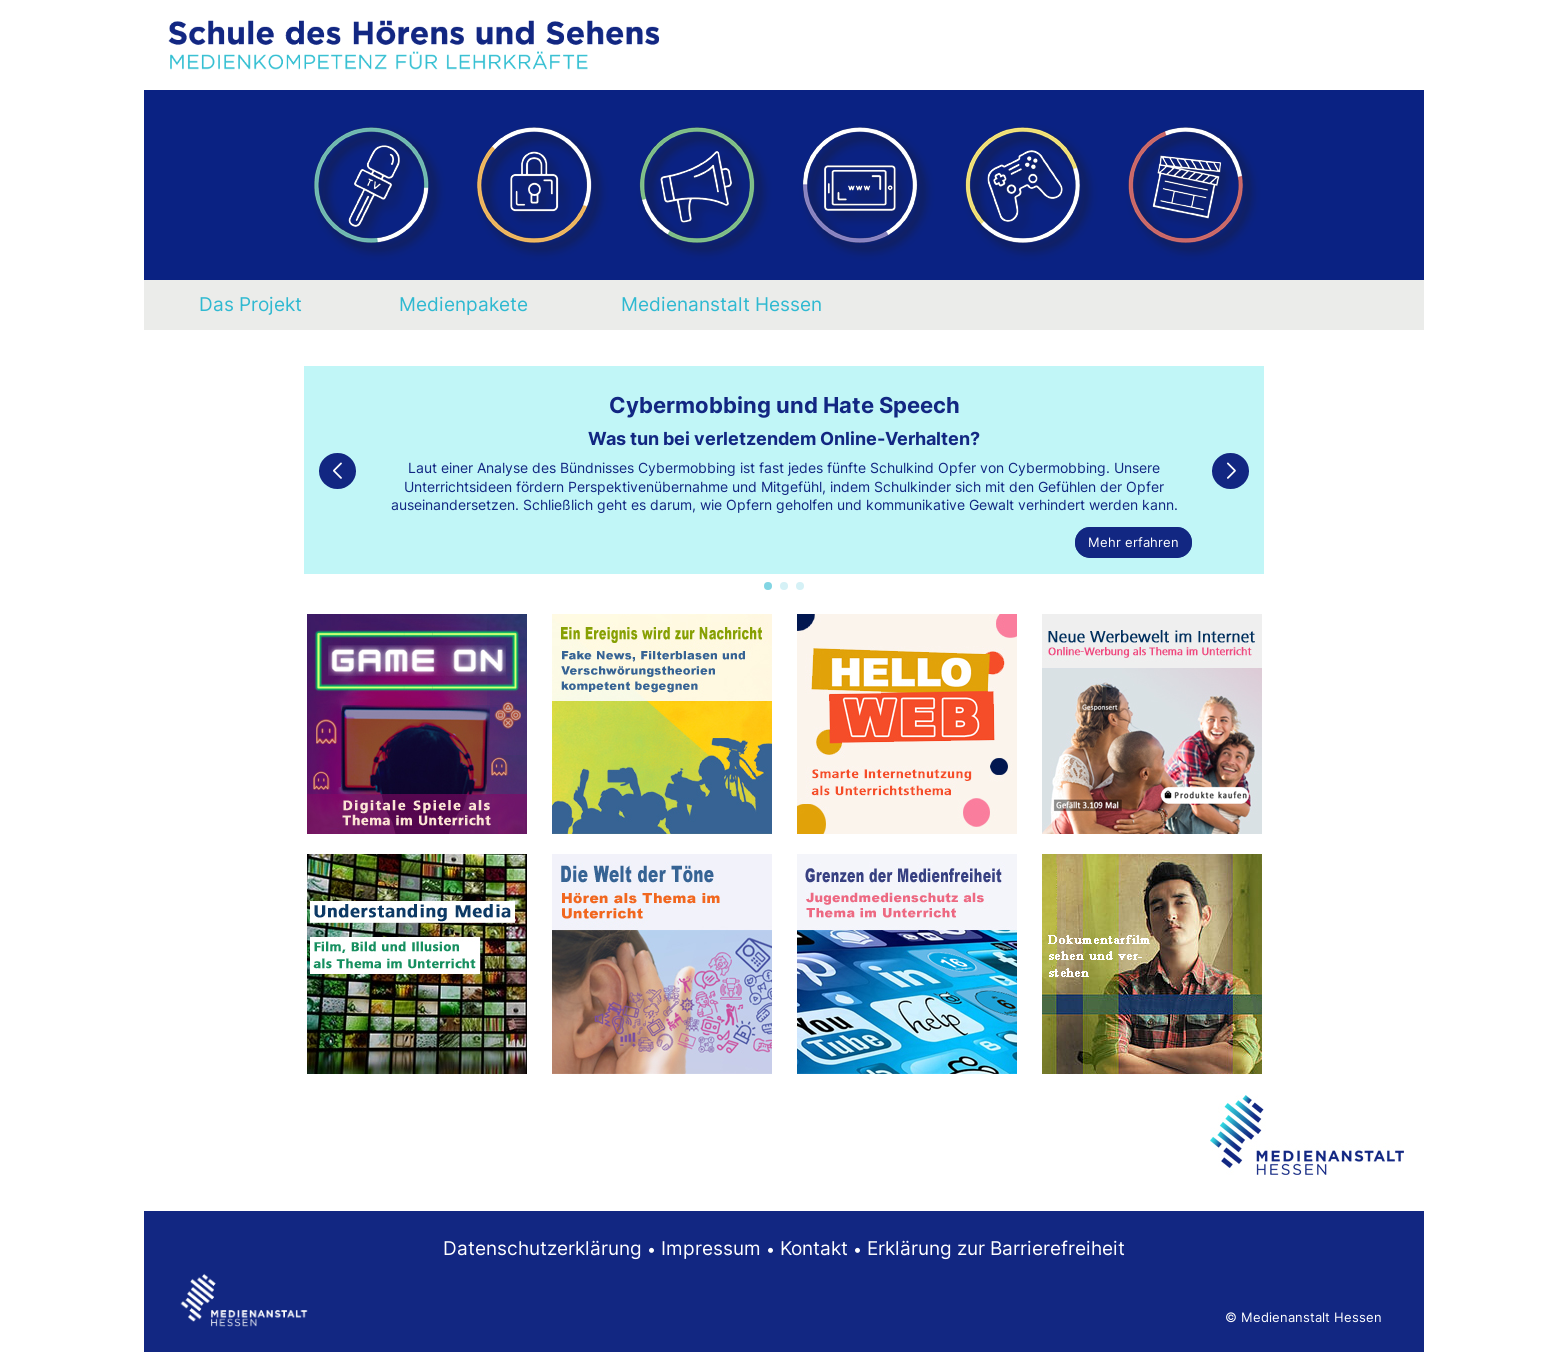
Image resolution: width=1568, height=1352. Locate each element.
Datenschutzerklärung (542, 1248)
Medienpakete (463, 304)
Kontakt (814, 1248)
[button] (768, 586)
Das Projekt (250, 304)
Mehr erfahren (1133, 542)
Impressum (711, 1248)
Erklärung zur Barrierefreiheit (996, 1248)
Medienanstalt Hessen (721, 304)
